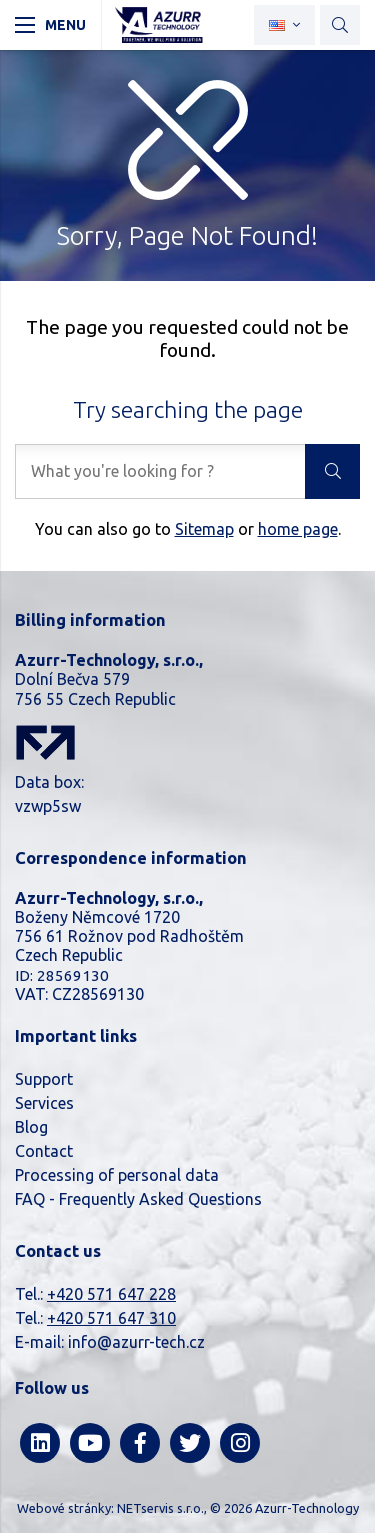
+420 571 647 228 (111, 1294)
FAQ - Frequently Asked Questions (138, 1199)
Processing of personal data (117, 1175)
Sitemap (204, 529)
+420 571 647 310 (111, 1318)
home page (298, 529)
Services (44, 1103)
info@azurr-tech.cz (136, 1342)
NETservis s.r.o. (160, 1508)
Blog (31, 1127)
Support (44, 1079)
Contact (44, 1151)
